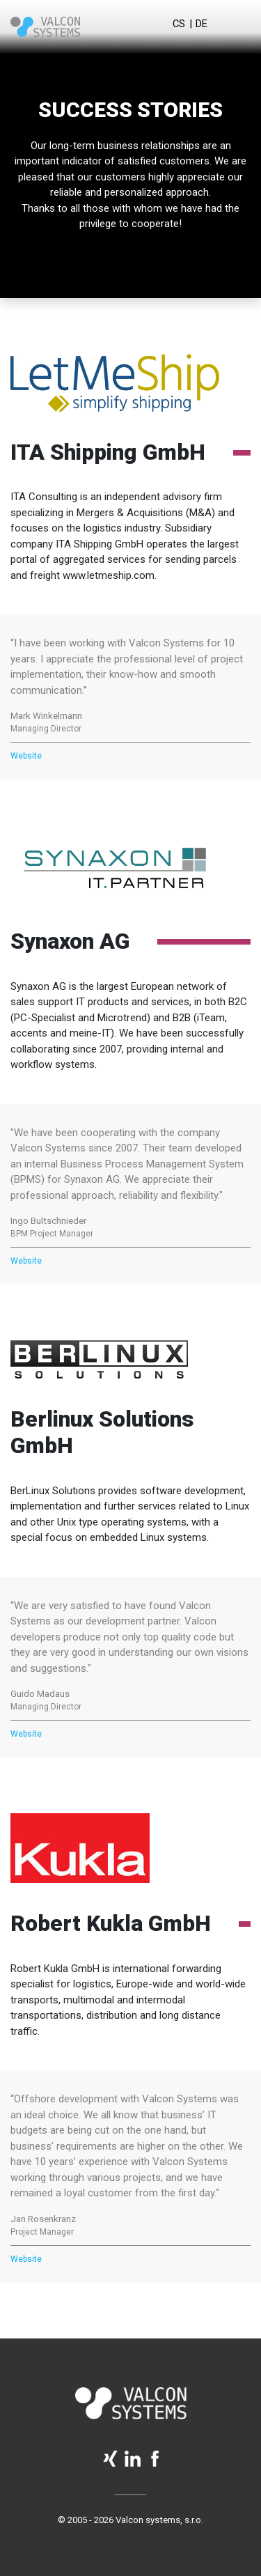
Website (26, 756)
